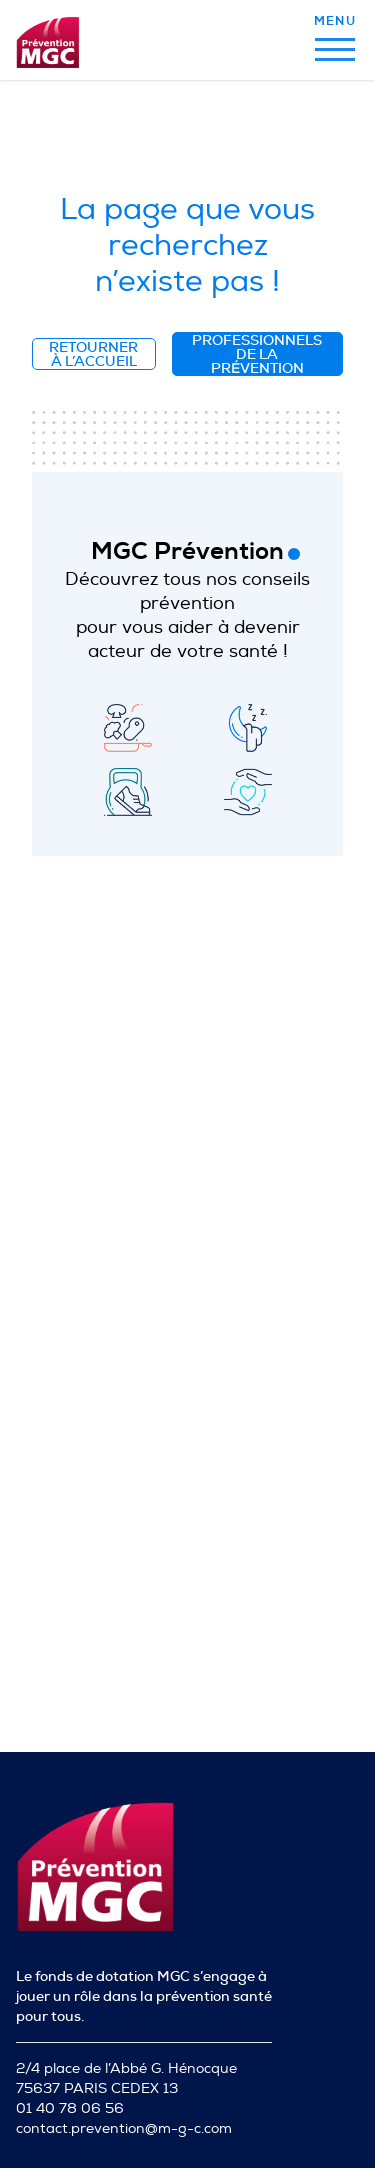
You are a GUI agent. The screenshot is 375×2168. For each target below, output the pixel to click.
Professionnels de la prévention (257, 354)
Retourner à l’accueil (93, 354)
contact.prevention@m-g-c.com (124, 2128)
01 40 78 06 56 (70, 2108)
